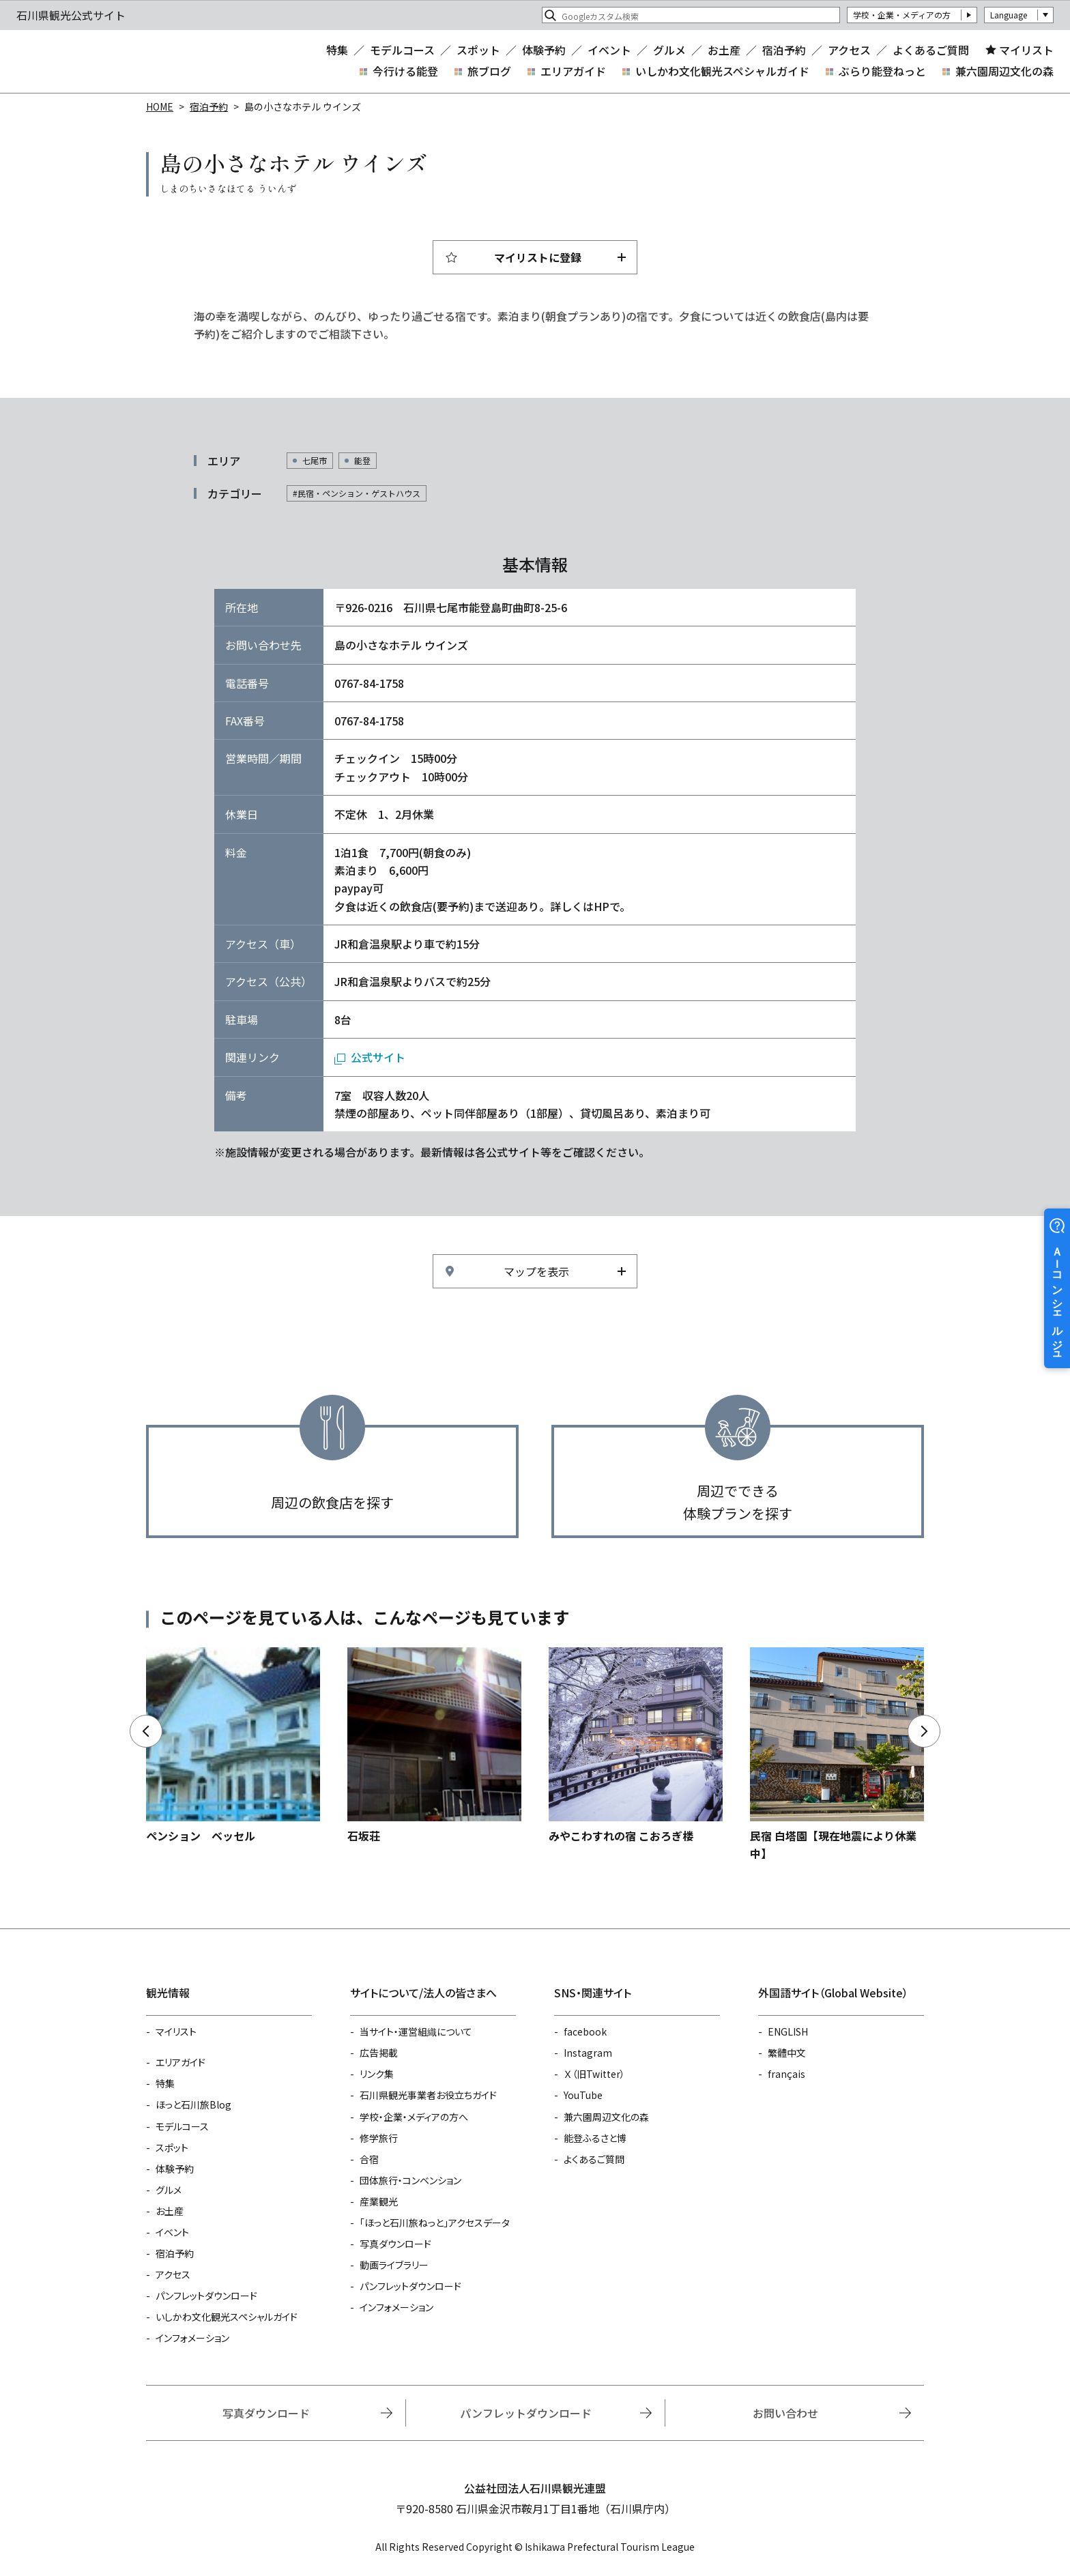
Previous (146, 1731)
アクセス (849, 49)
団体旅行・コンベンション (410, 2180)
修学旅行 (379, 2138)
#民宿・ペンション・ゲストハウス (356, 493)
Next (924, 1731)
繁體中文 (787, 2052)
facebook (585, 2031)
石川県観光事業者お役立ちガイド (428, 2095)
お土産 (724, 49)
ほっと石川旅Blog (193, 2104)
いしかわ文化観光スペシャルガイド (722, 71)
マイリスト (1026, 49)
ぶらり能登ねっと (882, 71)
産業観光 (379, 2201)
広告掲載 (379, 2052)
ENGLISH (788, 2031)
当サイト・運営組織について (416, 2031)
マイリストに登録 (537, 257)
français (786, 2074)
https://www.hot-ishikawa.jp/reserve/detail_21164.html (636, 1745)
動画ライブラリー (394, 2265)
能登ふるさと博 (595, 2138)
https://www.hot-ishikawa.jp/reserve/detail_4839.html (837, 1755)
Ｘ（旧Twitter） (594, 2074)
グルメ (669, 49)
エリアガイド (573, 71)
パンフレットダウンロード (206, 2295)
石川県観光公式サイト (98, 61)
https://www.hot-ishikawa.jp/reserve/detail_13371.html (434, 1745)
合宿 (369, 2159)
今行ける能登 (405, 71)
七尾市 (314, 460)
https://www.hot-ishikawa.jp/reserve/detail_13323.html (233, 1745)
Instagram (588, 2052)
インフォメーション (192, 2338)
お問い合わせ (785, 2413)
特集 (337, 49)
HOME (159, 106)
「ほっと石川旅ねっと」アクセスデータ (435, 2222)
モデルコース (402, 49)
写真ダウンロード (395, 2244)
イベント (609, 49)
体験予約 (544, 49)
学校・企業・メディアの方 (902, 14)
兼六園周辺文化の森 (1004, 71)
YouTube (583, 2095)
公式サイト (378, 1057)
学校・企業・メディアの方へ (414, 2117)
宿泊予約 (784, 49)
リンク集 (377, 2074)
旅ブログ (489, 71)
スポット (478, 49)
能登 (362, 460)
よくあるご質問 (931, 49)
